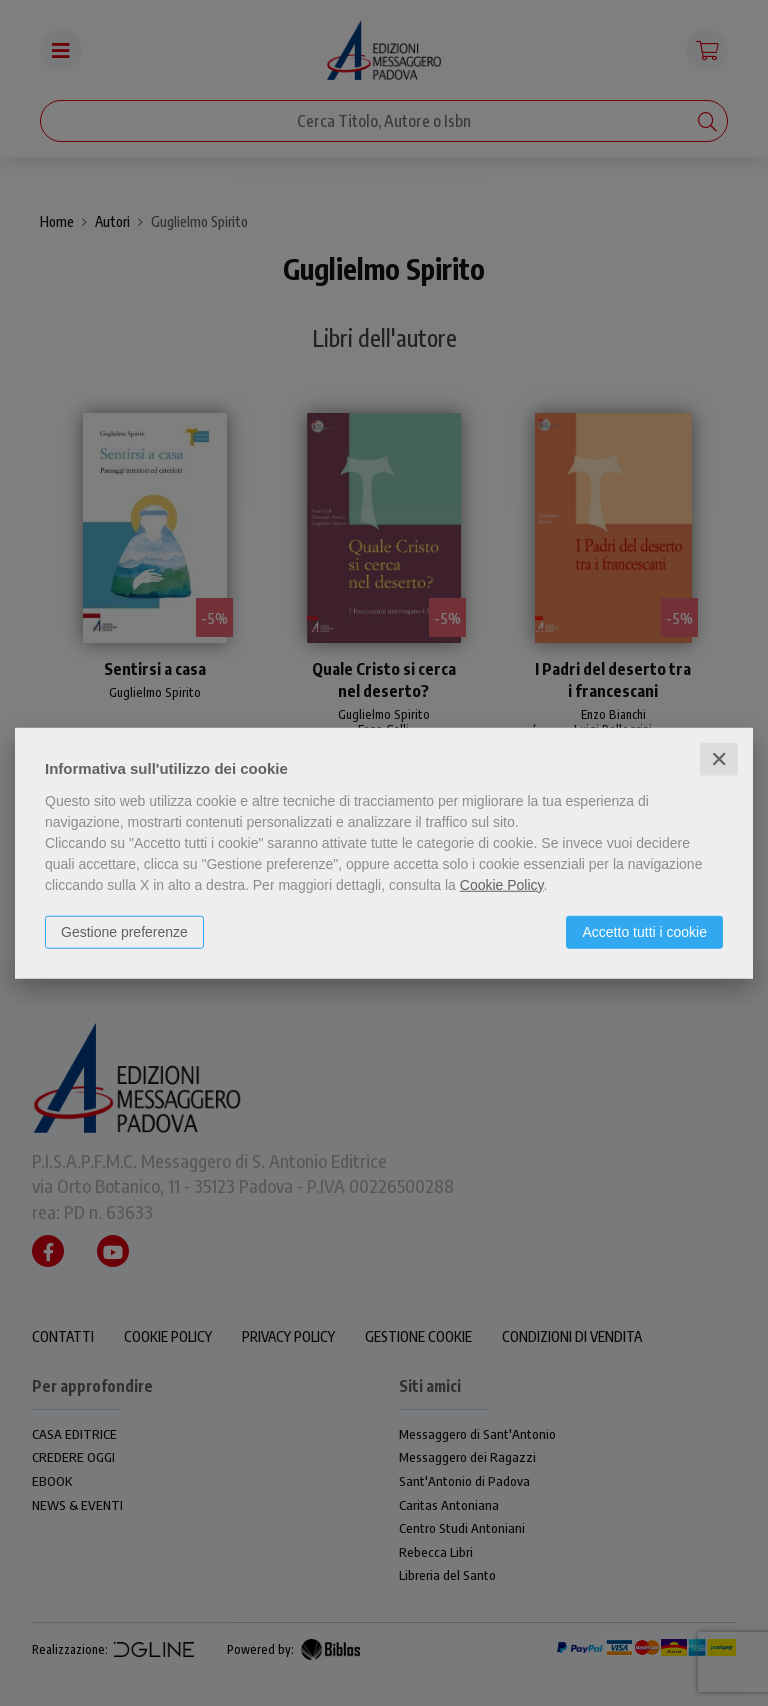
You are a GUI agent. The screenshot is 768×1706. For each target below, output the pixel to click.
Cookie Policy (502, 884)
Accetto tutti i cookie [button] (644, 931)
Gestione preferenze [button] (124, 931)
